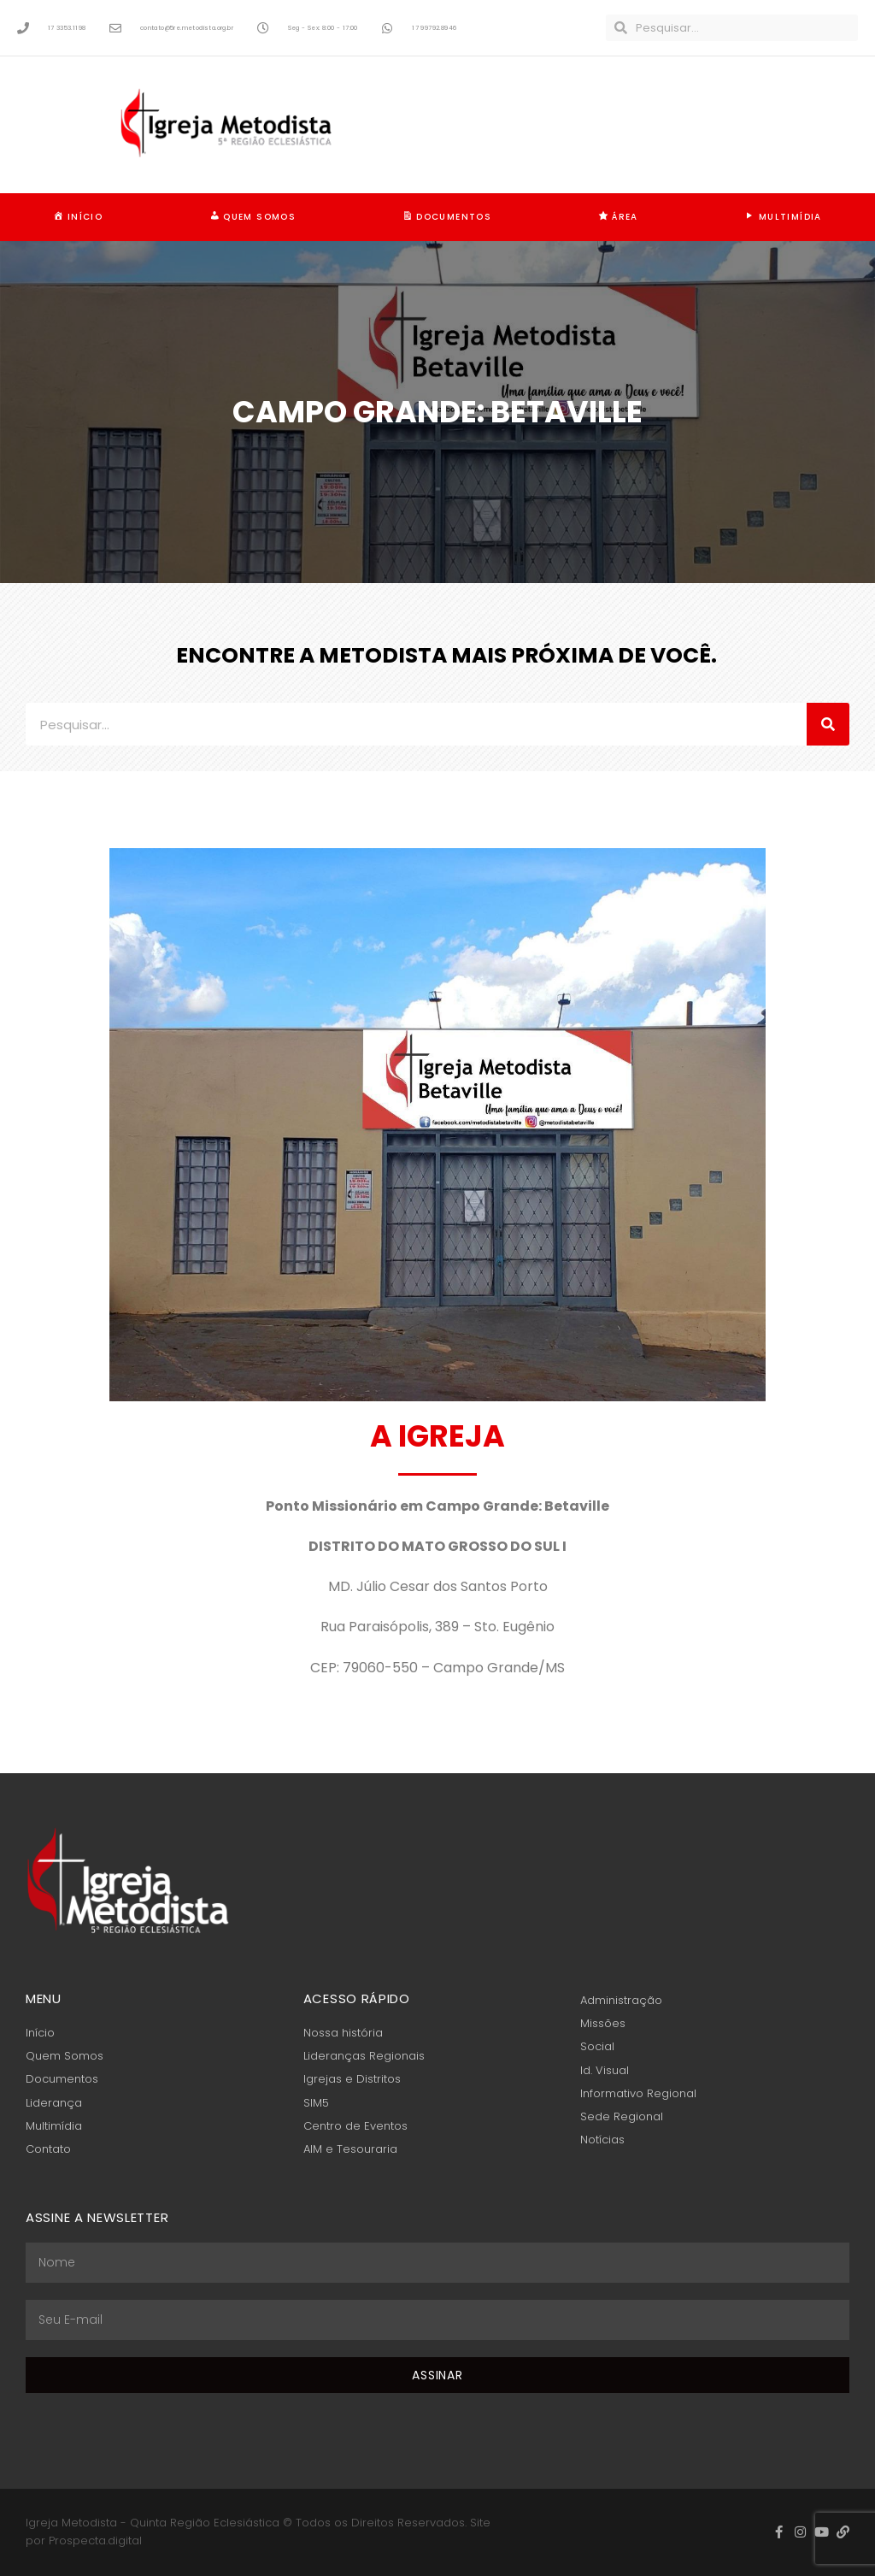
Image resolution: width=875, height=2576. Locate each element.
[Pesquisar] (828, 724)
